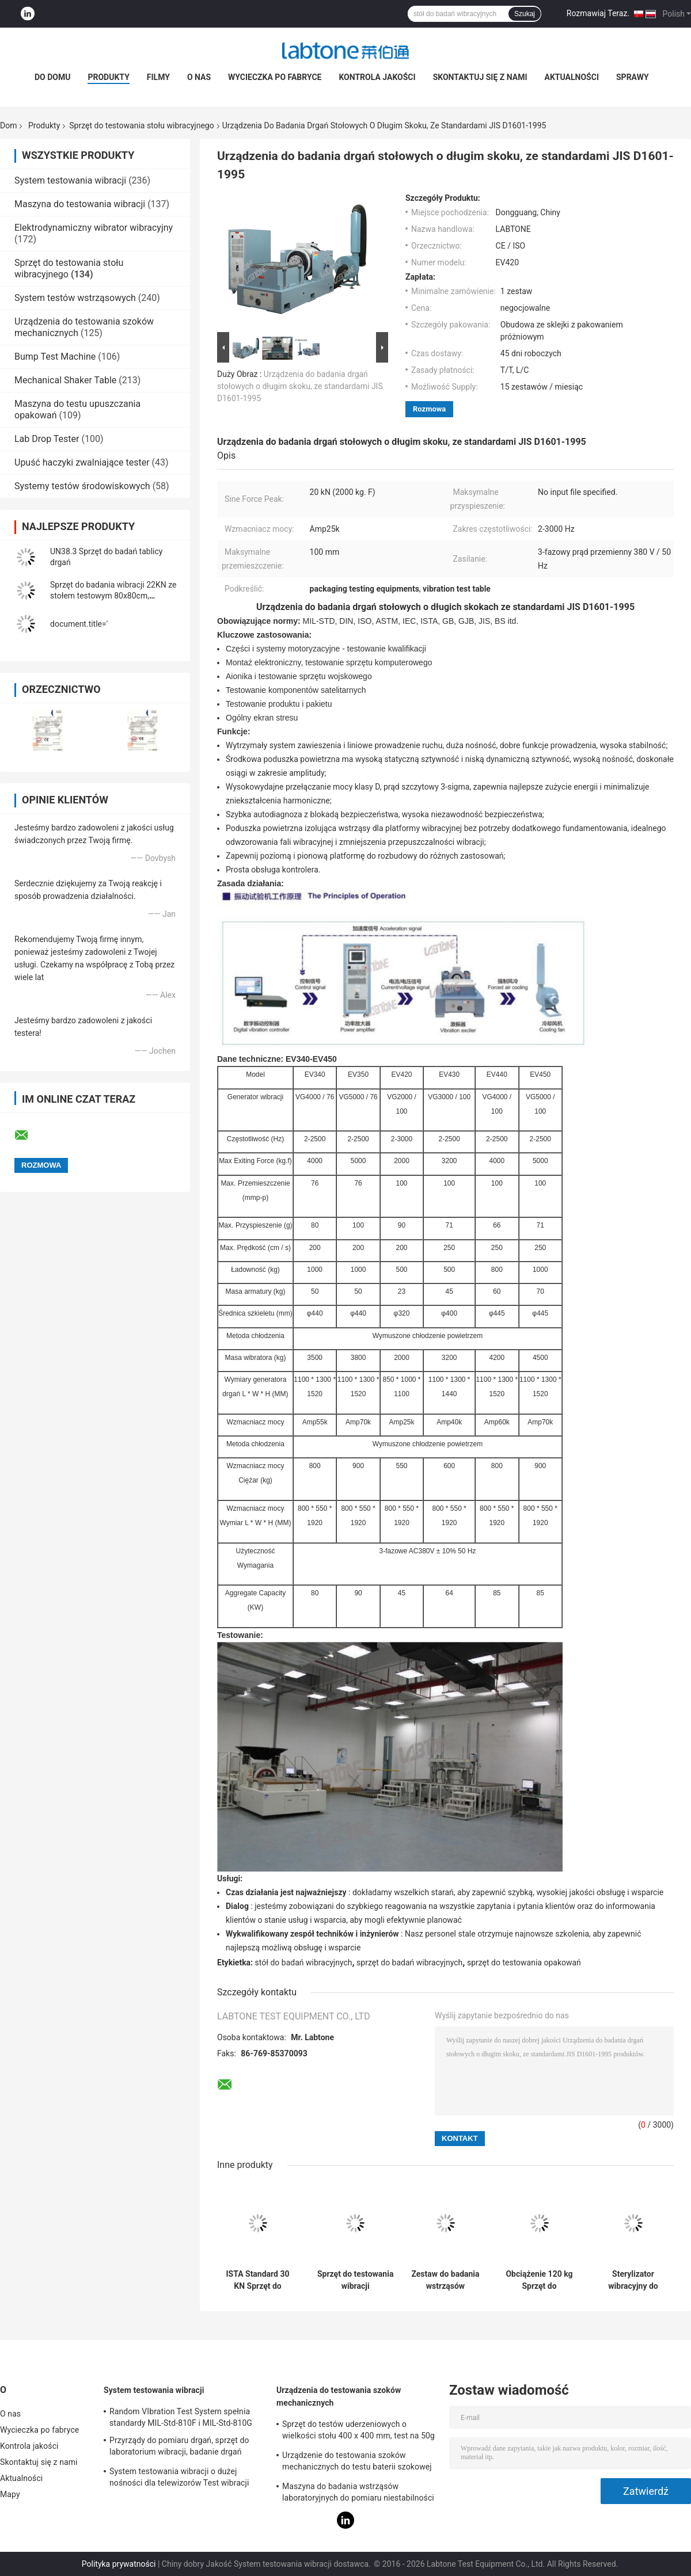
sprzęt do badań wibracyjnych (409, 1962)
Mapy (10, 2494)
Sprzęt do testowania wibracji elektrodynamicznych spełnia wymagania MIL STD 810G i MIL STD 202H (355, 2280)
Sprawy (632, 77)
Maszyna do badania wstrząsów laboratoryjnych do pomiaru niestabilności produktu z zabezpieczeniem (358, 2494)
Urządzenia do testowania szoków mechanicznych (338, 2396)
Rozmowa (429, 409)
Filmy (158, 77)
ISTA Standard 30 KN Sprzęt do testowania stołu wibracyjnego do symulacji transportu (257, 2280)
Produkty (108, 77)
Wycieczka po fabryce (274, 77)
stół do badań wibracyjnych (303, 1962)
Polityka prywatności (119, 2564)
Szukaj (524, 14)
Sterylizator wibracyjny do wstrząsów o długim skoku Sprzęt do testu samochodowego (633, 2280)
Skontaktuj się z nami (480, 77)
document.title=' (79, 623)
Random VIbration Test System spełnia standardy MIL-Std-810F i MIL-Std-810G (180, 2417)
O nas (199, 77)
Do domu (52, 77)
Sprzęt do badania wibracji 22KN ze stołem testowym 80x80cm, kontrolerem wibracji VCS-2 (113, 595)
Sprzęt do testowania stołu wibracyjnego (141, 125)
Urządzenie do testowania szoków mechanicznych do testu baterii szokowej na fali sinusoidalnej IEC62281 (357, 2463)
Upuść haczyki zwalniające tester (82, 462)
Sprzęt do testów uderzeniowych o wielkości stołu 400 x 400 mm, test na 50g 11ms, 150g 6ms (358, 2431)
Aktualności (572, 77)
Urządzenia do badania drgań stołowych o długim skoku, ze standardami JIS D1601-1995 (300, 386)
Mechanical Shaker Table (65, 380)
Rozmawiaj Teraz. (598, 13)
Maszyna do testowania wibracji (79, 204)
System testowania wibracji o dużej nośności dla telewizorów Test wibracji (179, 2477)
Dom (8, 125)
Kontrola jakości (377, 77)
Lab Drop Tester (46, 438)
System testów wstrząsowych (75, 297)
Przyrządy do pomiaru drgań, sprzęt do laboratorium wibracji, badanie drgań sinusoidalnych (179, 2448)
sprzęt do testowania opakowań (524, 1962)
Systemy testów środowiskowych (82, 486)
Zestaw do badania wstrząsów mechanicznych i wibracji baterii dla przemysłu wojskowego (445, 2280)
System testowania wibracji (70, 180)
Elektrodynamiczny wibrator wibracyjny (93, 227)
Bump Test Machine (55, 356)
